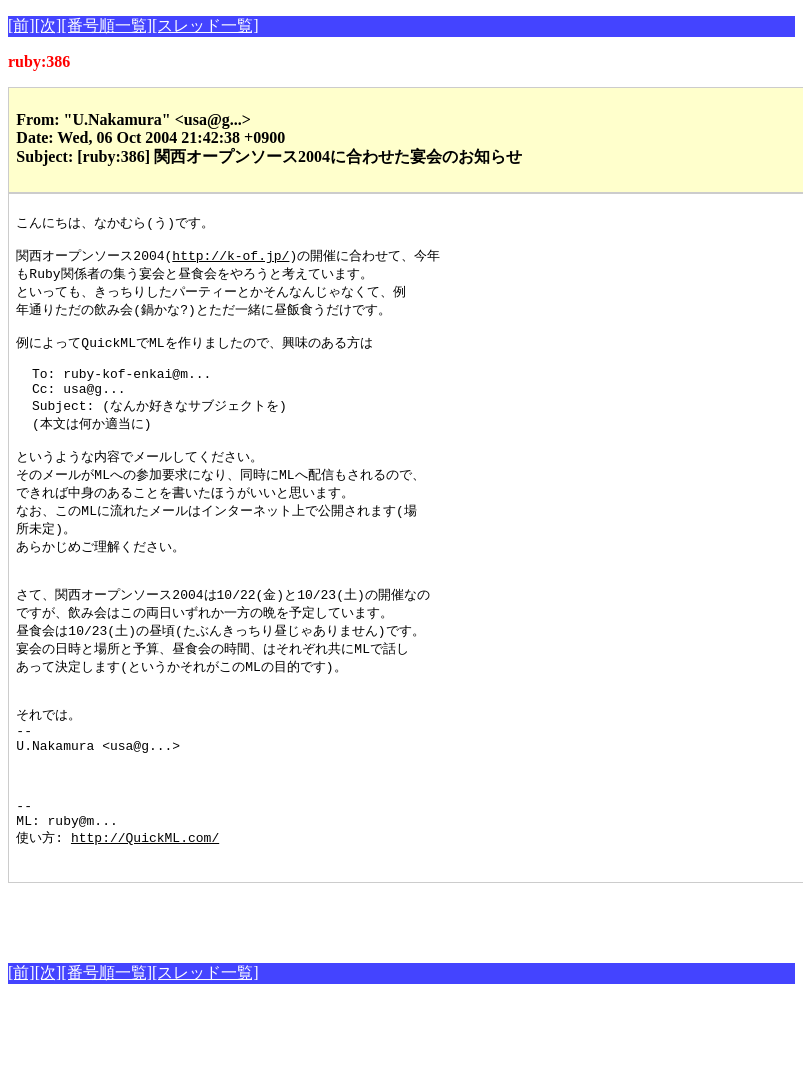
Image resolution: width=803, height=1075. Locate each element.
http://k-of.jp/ (230, 260)
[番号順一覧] (106, 25)
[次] (48, 25)
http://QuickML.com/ (145, 909)
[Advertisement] (242, 988)
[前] (21, 25)
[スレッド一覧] (205, 25)
